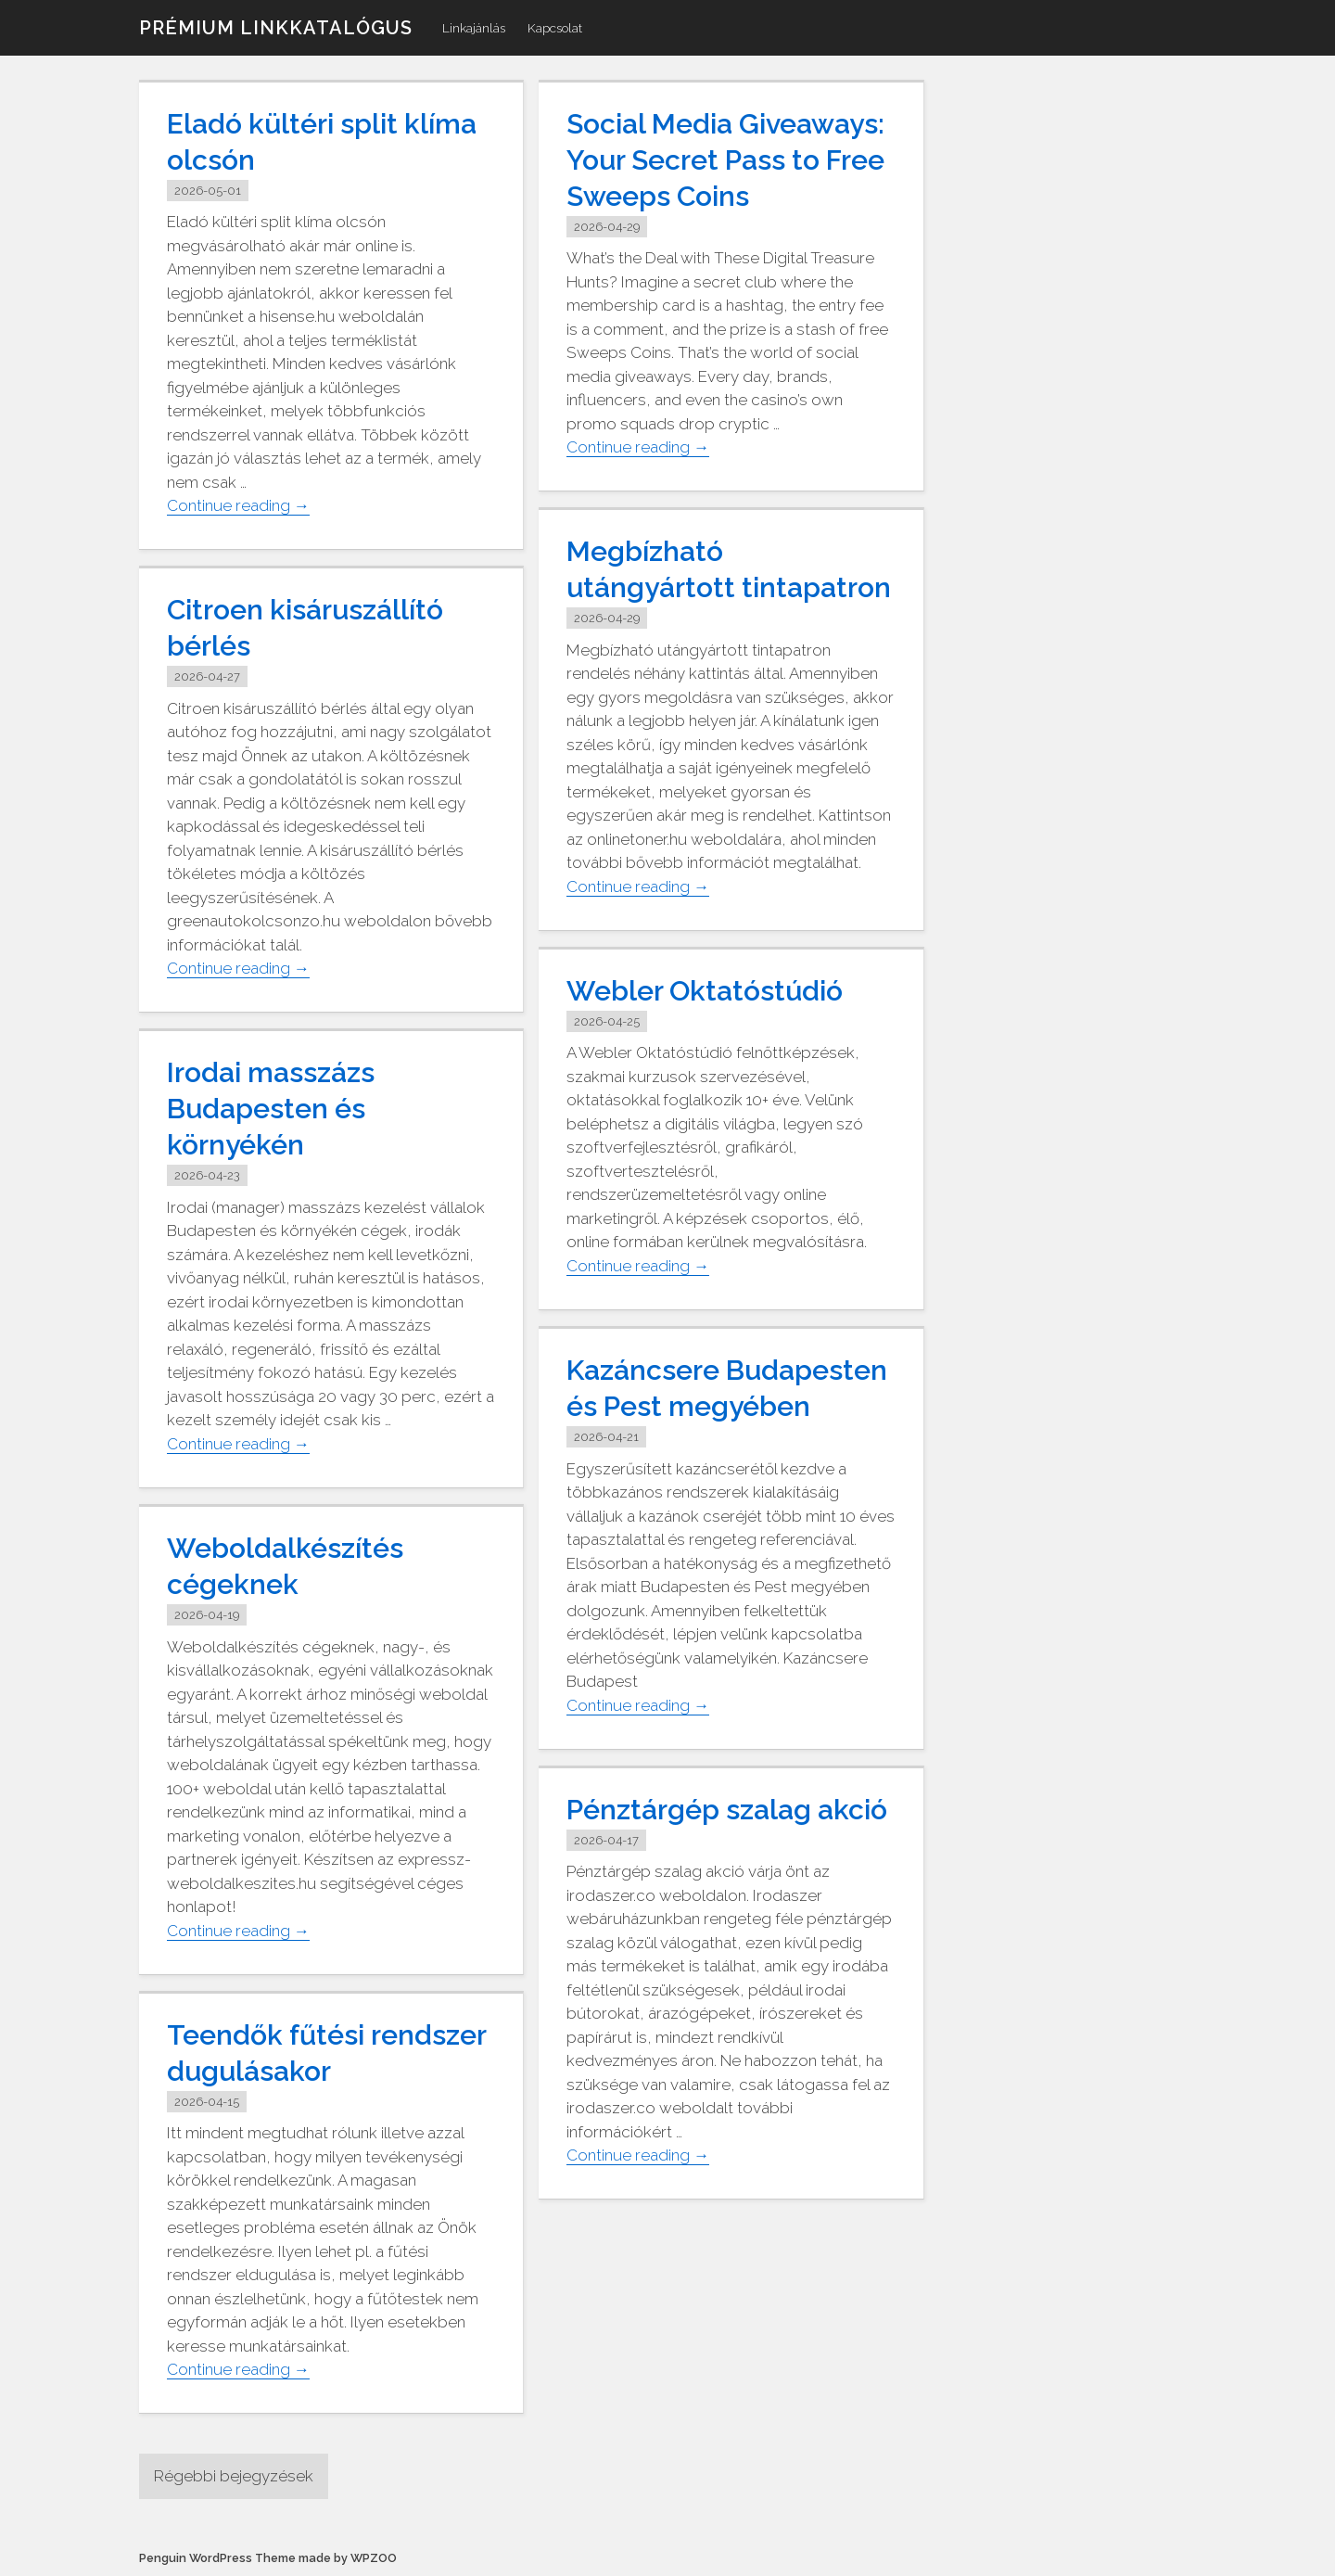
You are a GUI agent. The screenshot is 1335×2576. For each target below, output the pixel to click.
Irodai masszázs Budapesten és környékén (271, 1108)
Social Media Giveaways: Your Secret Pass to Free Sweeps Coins (725, 160)
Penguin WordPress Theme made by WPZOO (268, 2558)
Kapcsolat (555, 27)
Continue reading (238, 506)
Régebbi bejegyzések (233, 2476)
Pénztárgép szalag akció (726, 1809)
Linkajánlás (473, 27)
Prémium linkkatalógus (276, 28)
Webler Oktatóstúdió (704, 991)
